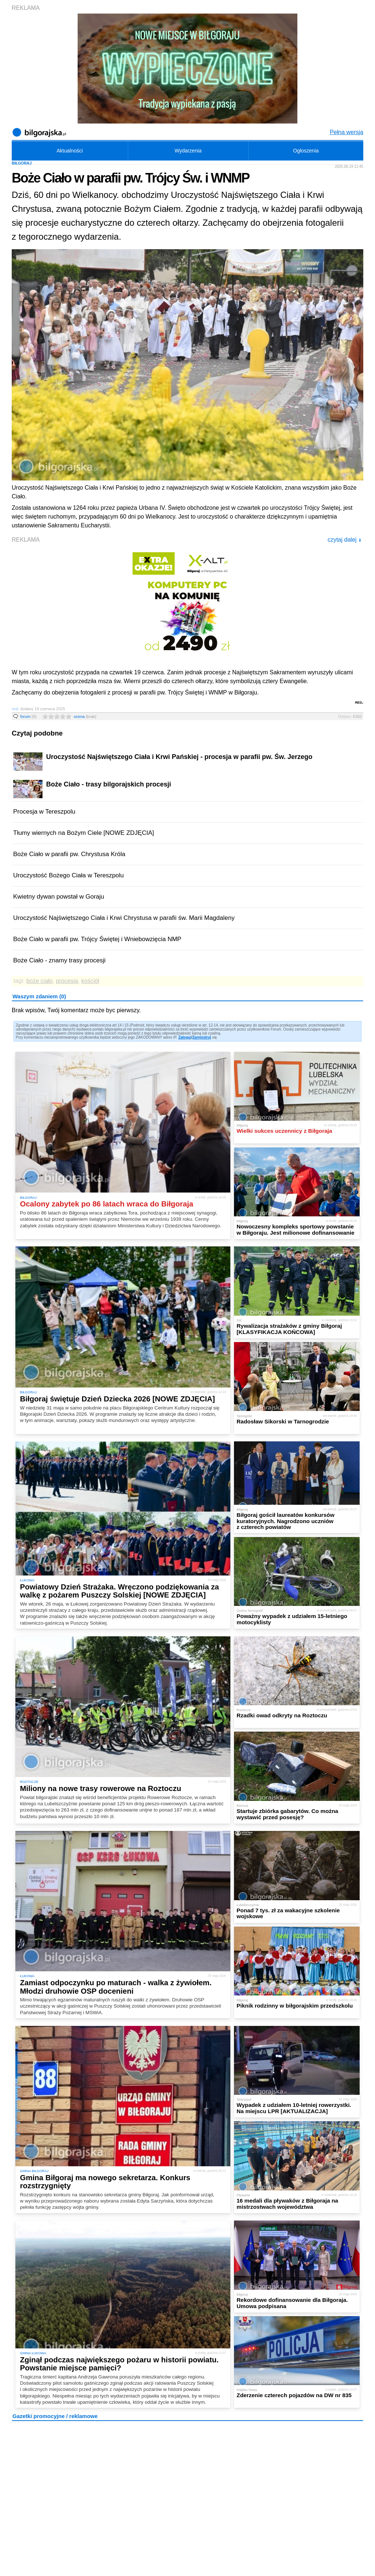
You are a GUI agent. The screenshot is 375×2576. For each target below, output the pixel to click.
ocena (85, 716)
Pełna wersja (346, 132)
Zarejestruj (201, 1037)
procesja (67, 981)
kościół (90, 981)
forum (28, 716)
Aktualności (69, 151)
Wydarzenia (188, 151)
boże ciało (39, 981)
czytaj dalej (344, 540)
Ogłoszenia (306, 151)
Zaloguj (185, 1037)
